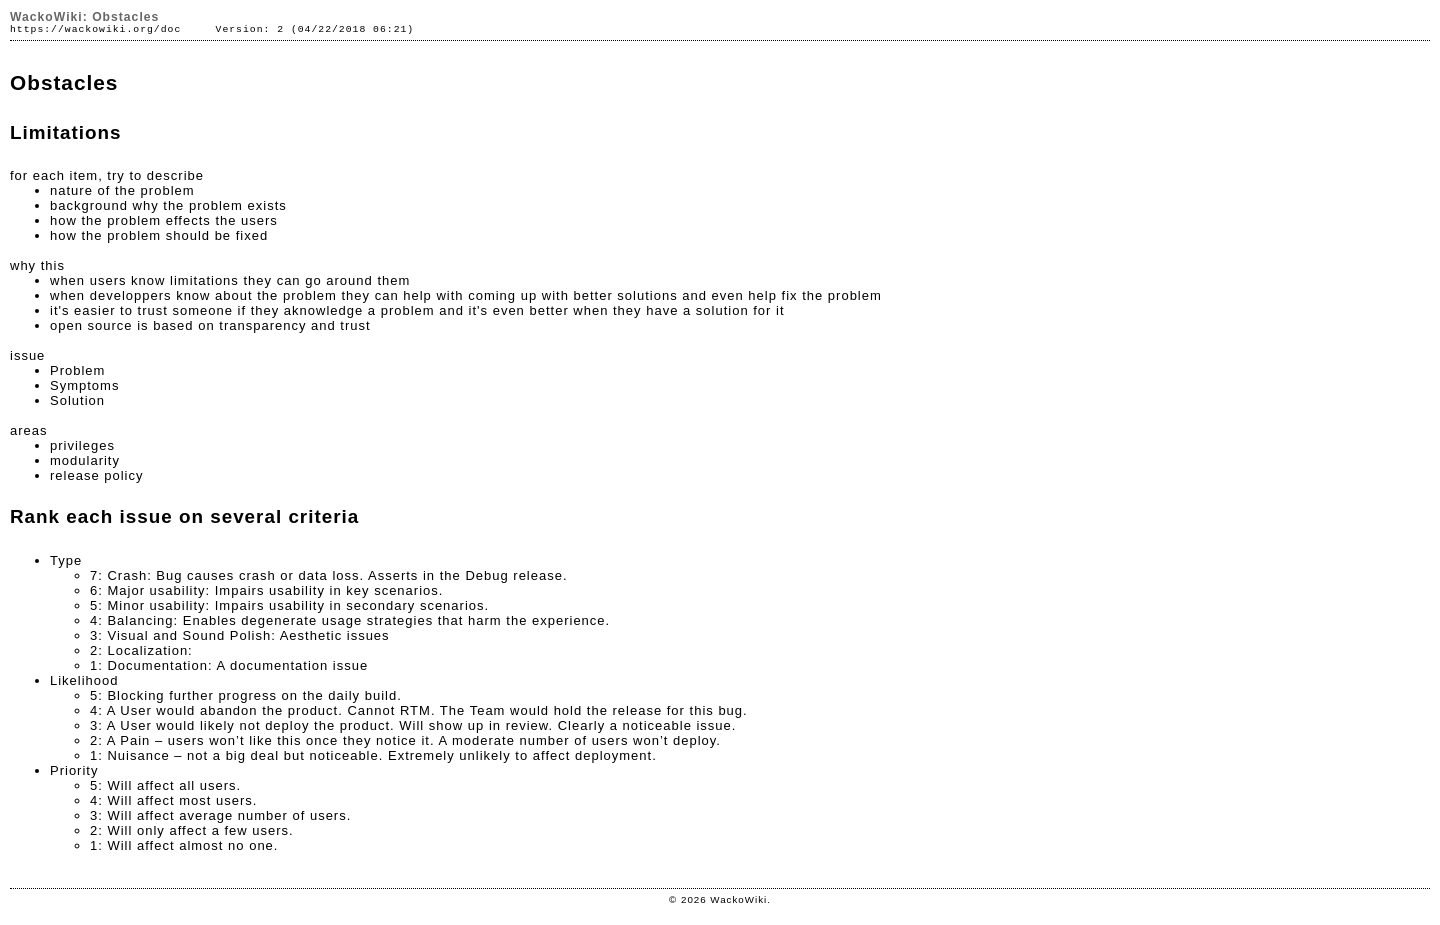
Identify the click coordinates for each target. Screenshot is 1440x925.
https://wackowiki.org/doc (95, 29)
